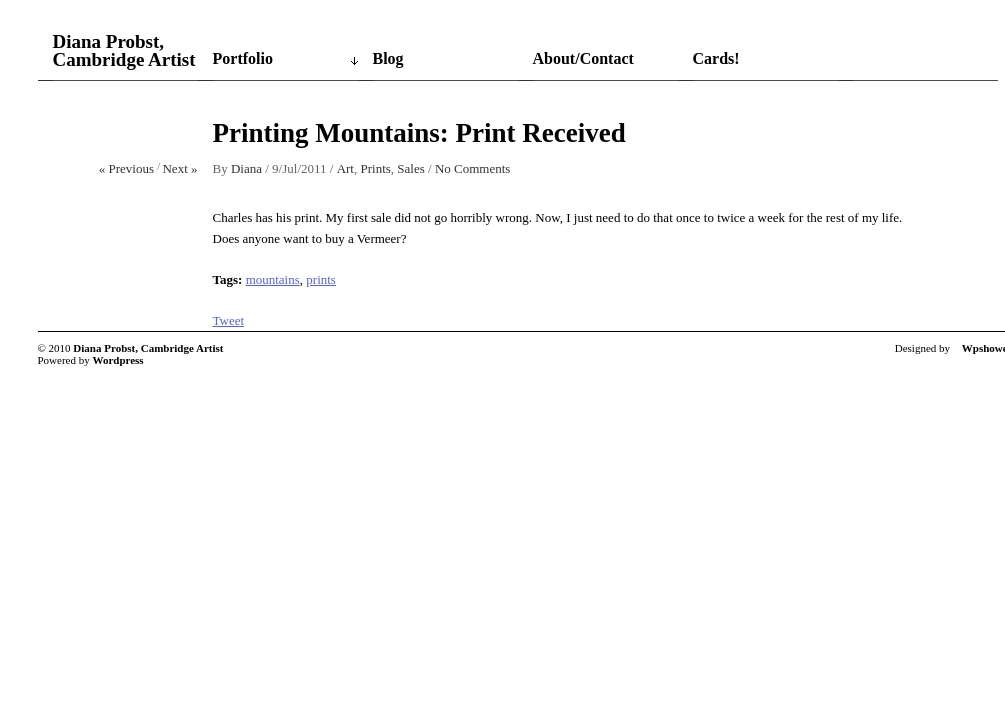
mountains (273, 279)
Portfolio (243, 58)
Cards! (716, 58)
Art (345, 168)
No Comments (472, 168)
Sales (410, 168)
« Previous (126, 168)
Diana (246, 168)
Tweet (229, 320)
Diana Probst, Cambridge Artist (124, 51)
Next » (179, 168)
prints (321, 279)
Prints (375, 168)
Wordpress (118, 360)
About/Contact (583, 58)
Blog (388, 58)
